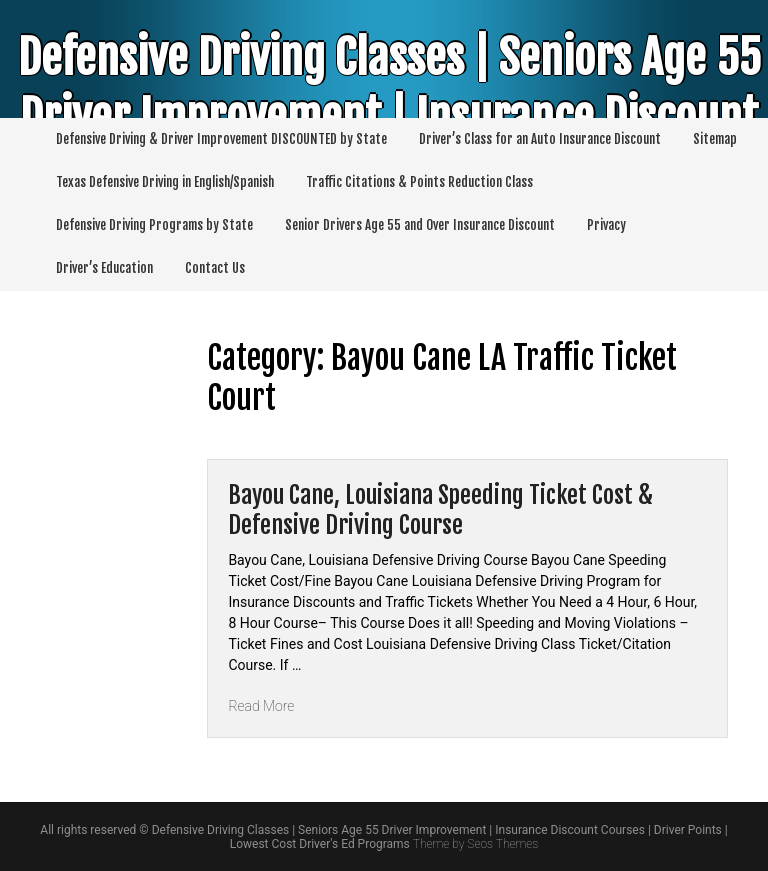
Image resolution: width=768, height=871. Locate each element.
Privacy (606, 225)
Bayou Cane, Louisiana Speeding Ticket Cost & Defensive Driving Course (440, 510)
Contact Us (215, 268)
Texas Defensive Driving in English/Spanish (165, 182)
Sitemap (715, 139)
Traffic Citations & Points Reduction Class (419, 182)
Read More (261, 706)
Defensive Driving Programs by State (154, 225)
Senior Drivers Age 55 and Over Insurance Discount (420, 225)
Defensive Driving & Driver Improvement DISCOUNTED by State (221, 139)
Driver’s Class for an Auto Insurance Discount (540, 139)
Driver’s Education (104, 268)
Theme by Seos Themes (475, 844)
